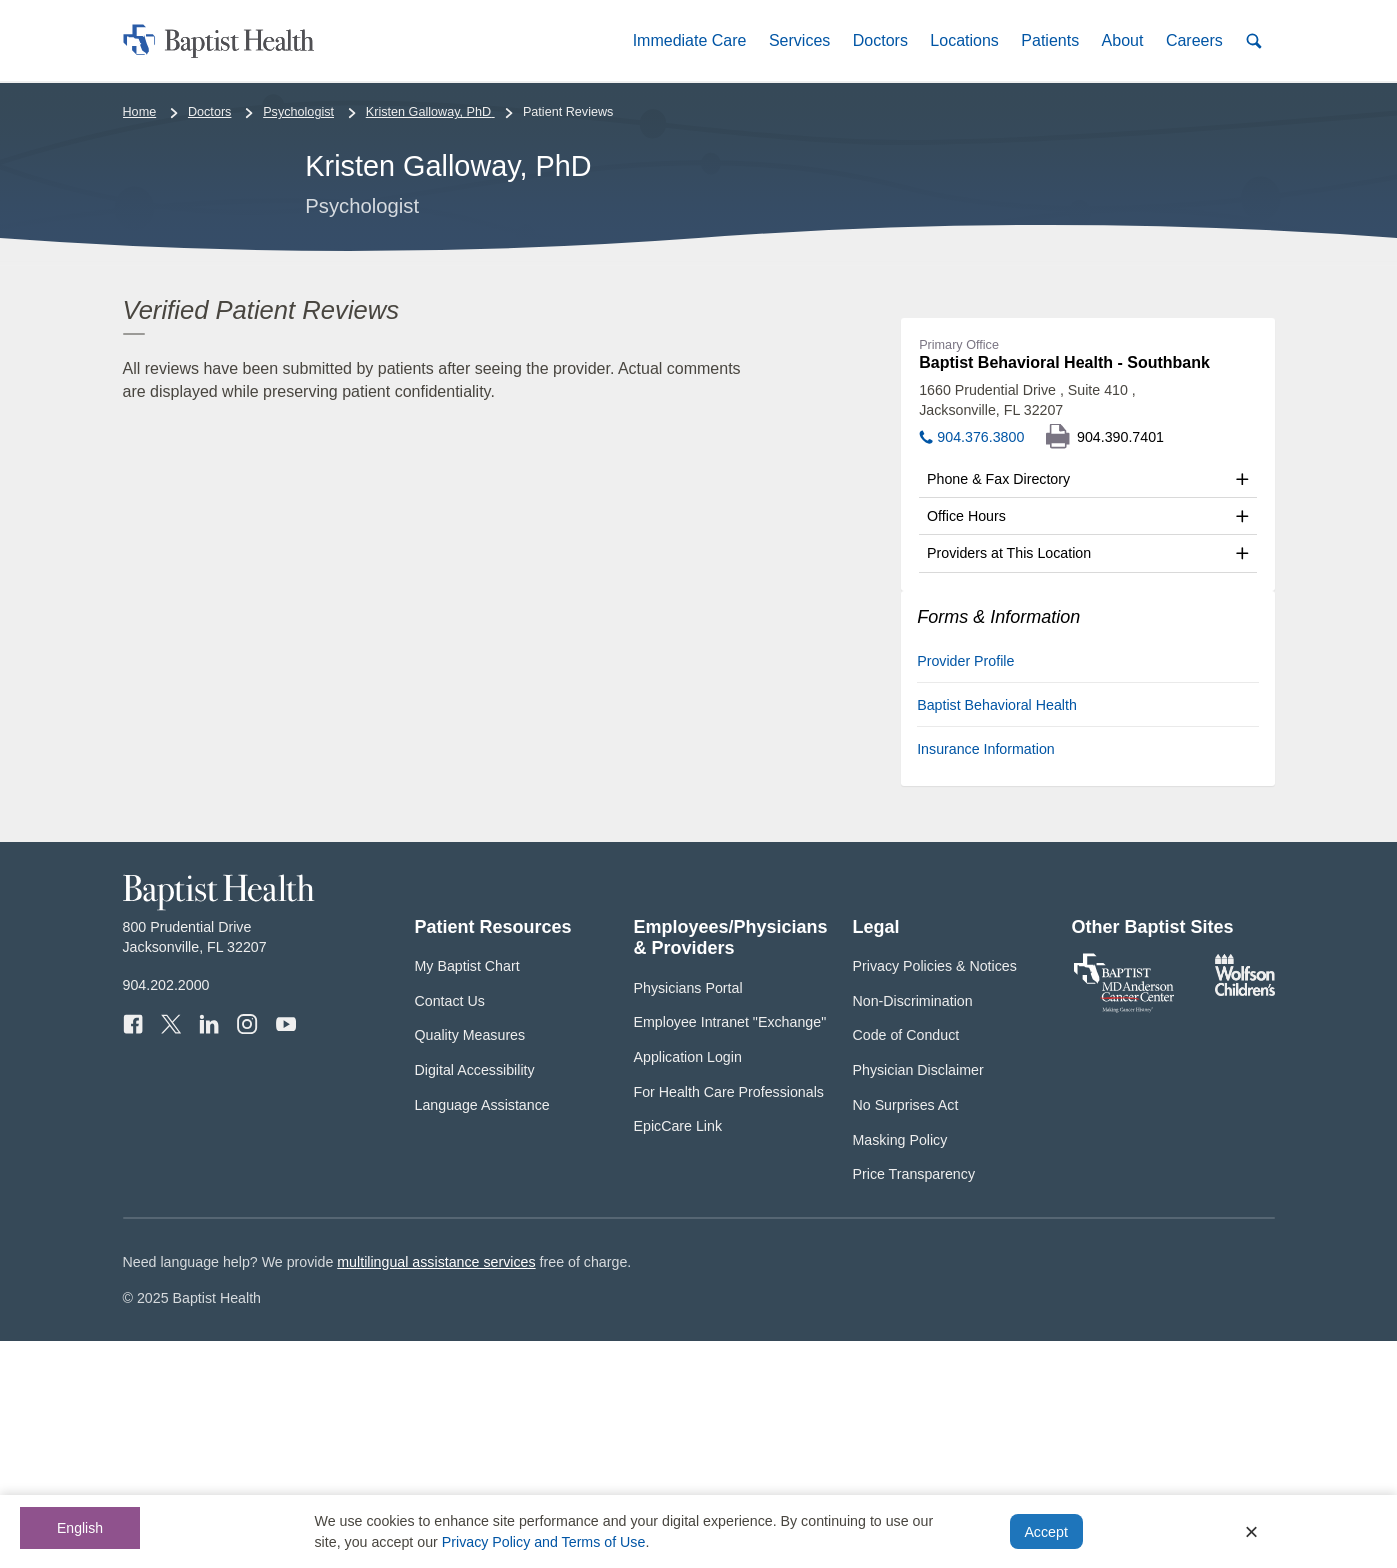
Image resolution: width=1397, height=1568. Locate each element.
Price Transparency (914, 1401)
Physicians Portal (688, 1214)
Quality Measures (470, 1262)
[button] (689, 40)
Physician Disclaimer (918, 1297)
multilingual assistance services (436, 1488)
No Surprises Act (906, 1332)
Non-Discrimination (913, 1228)
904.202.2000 (166, 1212)
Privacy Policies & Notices (935, 1193)
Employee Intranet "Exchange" (730, 1249)
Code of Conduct (906, 1262)
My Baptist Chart (467, 1193)
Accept (1045, 1532)
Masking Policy (900, 1366)
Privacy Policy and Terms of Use (544, 1542)
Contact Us (450, 1228)
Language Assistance (482, 1332)
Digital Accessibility (475, 1297)
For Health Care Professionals (729, 1318)
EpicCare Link (678, 1353)
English (80, 1528)
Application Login (688, 1284)
